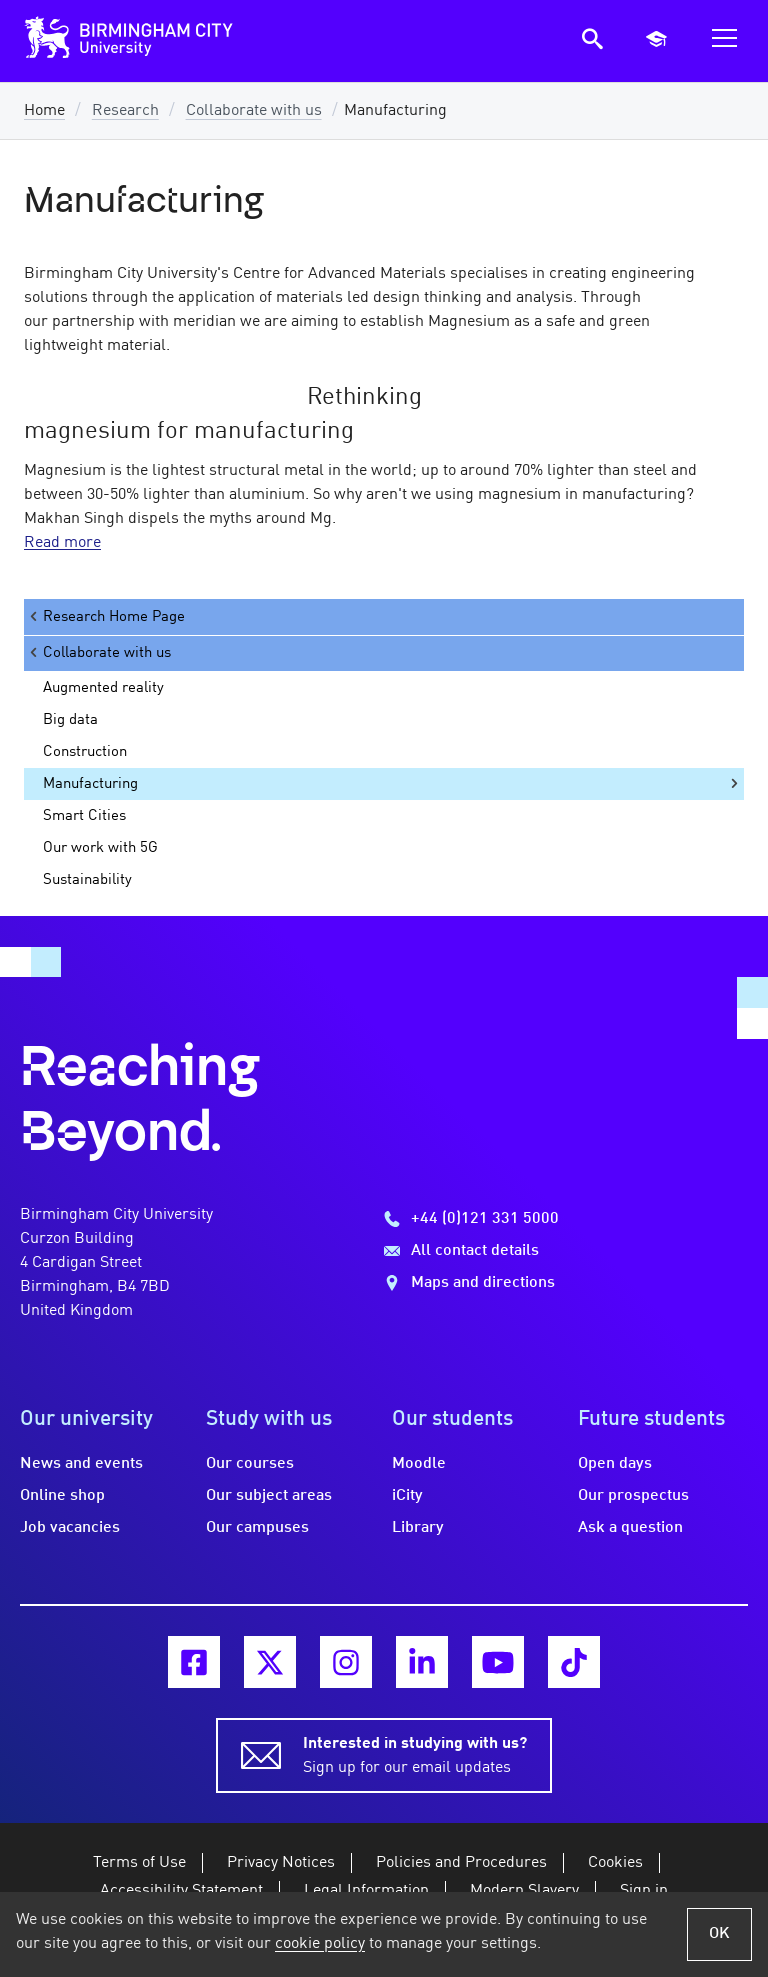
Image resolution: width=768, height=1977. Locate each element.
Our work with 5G (100, 848)
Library (418, 1528)
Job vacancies (70, 1528)
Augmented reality (103, 688)
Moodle (419, 1464)
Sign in (644, 1891)
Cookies (615, 1863)
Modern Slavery (524, 1891)
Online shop (62, 1496)
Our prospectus (633, 1496)
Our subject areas (269, 1496)
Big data (70, 720)
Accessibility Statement (181, 1891)
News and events (81, 1464)
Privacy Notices (281, 1863)
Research (125, 111)
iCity (407, 1496)
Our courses (250, 1464)
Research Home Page (106, 616)
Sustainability (87, 880)
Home (44, 111)
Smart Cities (84, 816)
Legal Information (366, 1891)
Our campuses (257, 1528)
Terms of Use (139, 1863)
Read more (62, 543)
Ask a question (630, 1528)
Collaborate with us (254, 111)
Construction (85, 752)
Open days (615, 1464)
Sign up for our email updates (415, 1754)
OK (719, 1934)
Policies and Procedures (461, 1863)
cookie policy (320, 1944)
